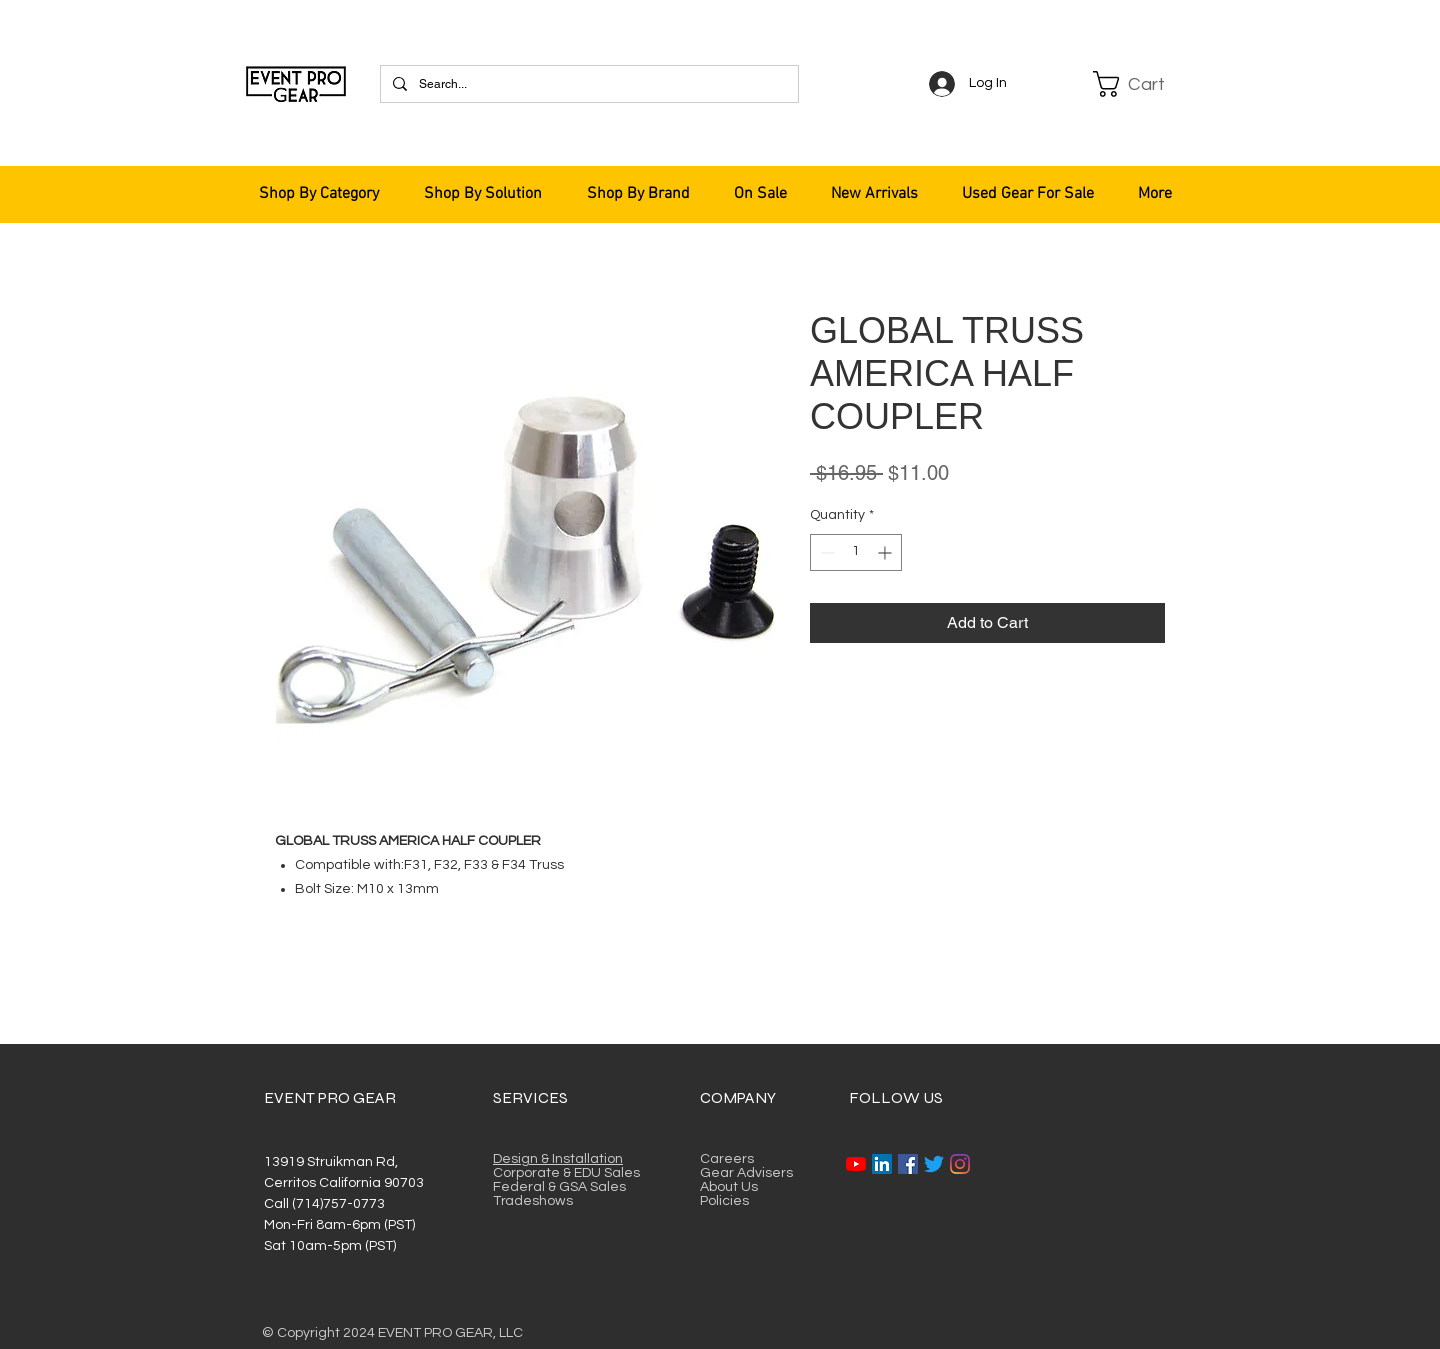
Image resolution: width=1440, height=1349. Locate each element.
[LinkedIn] (882, 1164)
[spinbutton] (856, 552)
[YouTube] (856, 1164)
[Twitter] (934, 1164)
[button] (1142, 84)
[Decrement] (825, 552)
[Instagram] (960, 1164)
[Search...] (587, 84)
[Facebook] (908, 1164)
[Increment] (886, 552)
